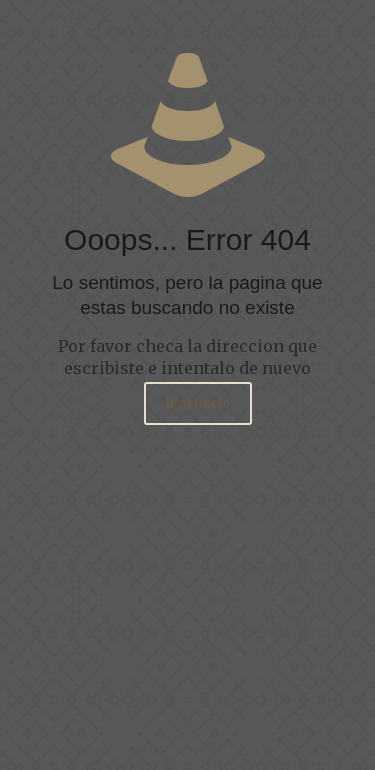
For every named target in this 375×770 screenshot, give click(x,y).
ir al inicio (198, 403)
